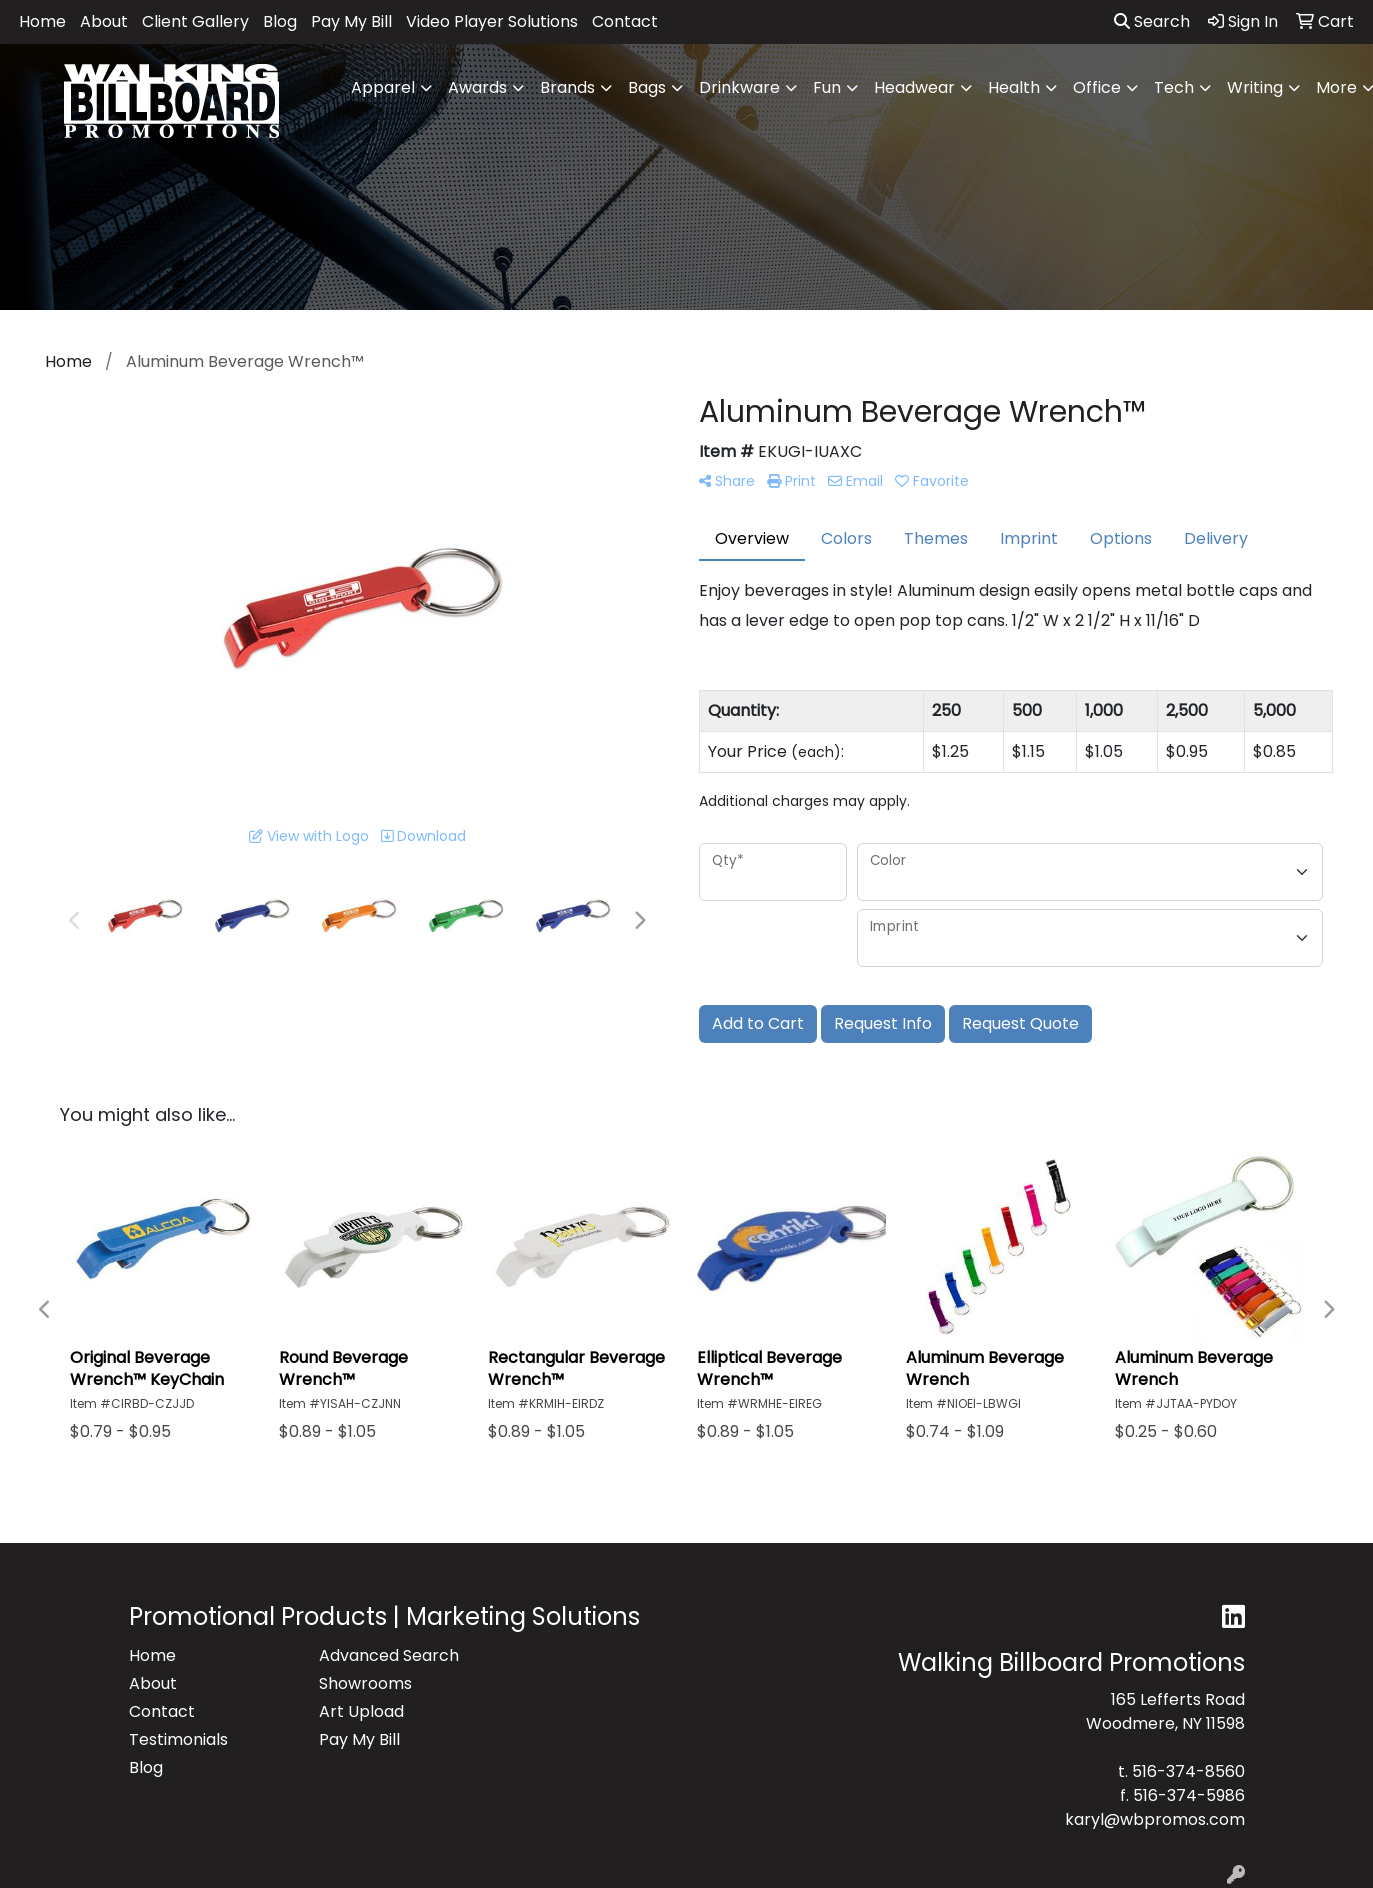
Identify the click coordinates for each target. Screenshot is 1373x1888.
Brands (567, 87)
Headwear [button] (914, 87)
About (104, 21)
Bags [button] (647, 87)
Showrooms (365, 1683)
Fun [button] (827, 87)
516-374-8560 (1188, 1771)
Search (1152, 21)
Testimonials (178, 1739)
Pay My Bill (351, 21)
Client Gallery (195, 21)
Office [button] (1097, 87)
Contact (625, 21)
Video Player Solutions (492, 21)
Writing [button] (1255, 87)
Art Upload (361, 1711)
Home (42, 21)
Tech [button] (1174, 87)
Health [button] (1014, 87)
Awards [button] (477, 87)
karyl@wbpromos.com (1155, 1819)
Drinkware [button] (739, 87)
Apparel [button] (383, 87)
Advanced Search (389, 1655)
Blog (280, 21)
